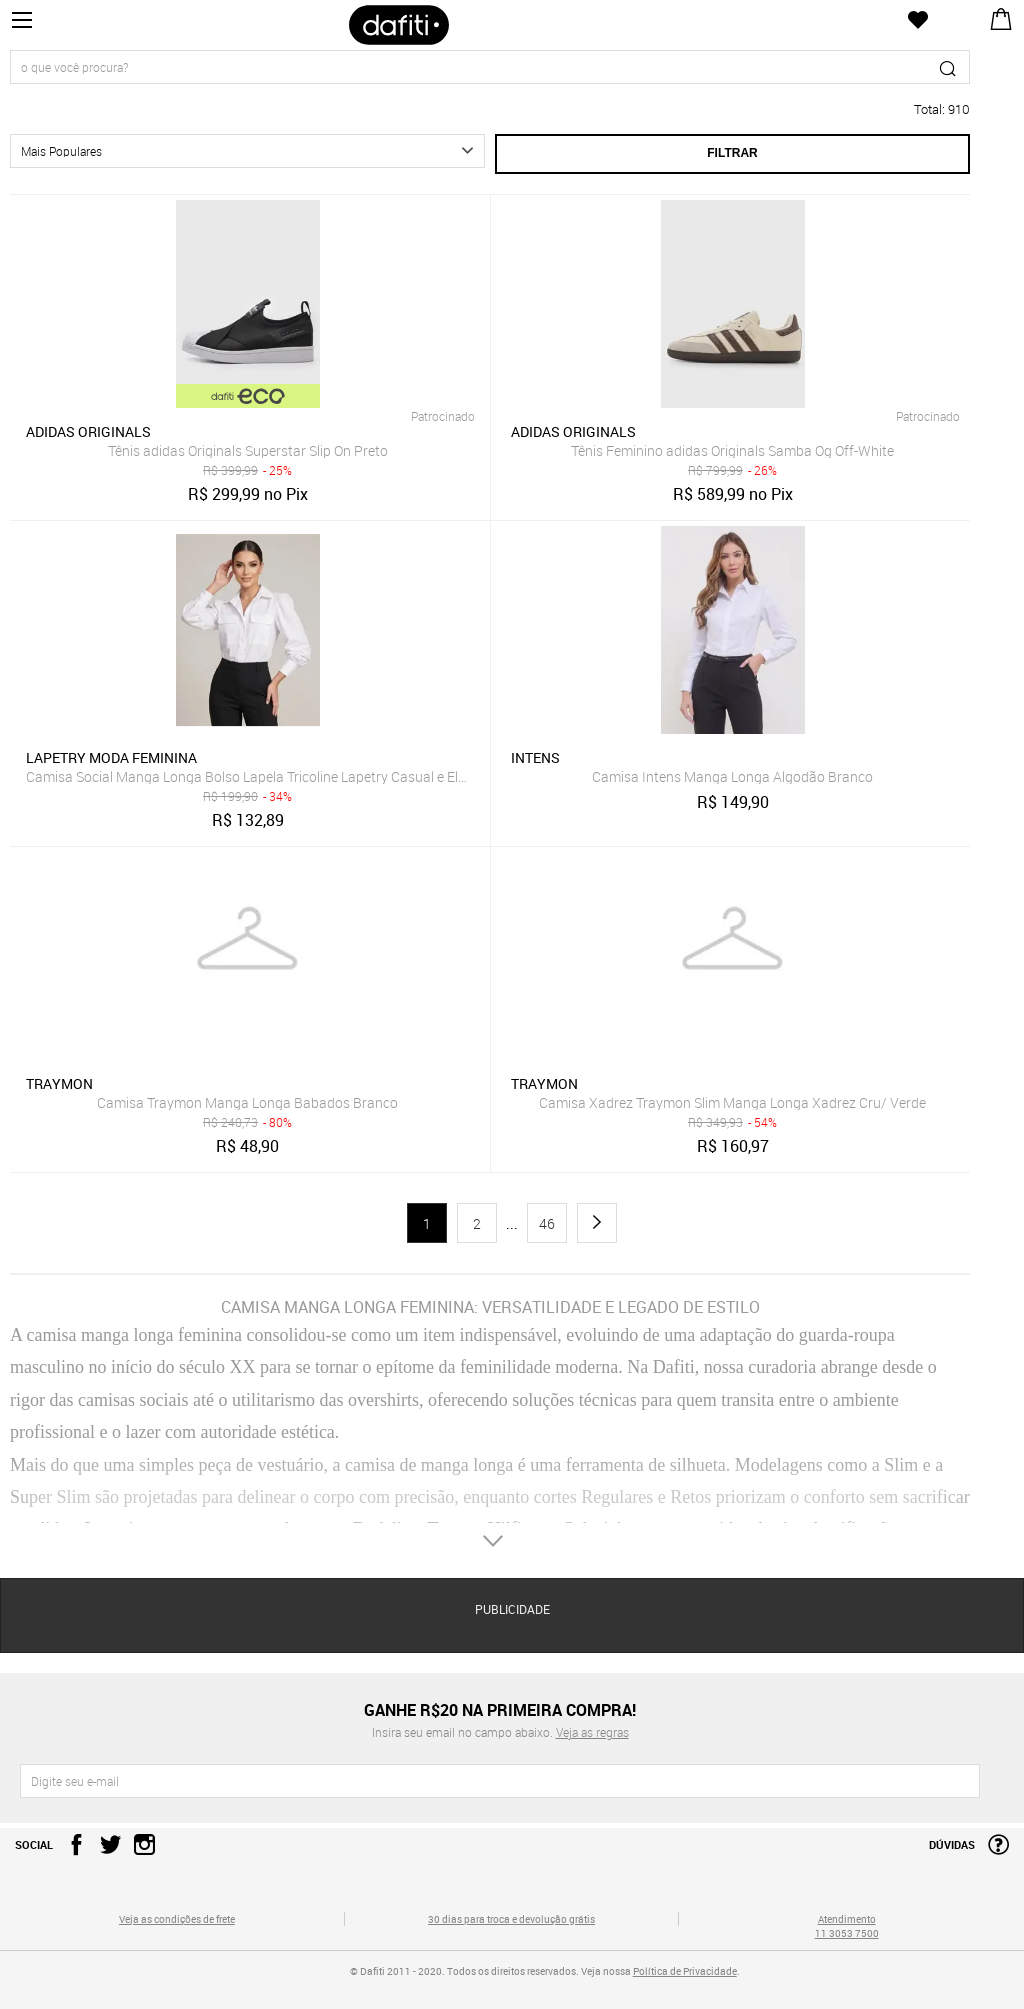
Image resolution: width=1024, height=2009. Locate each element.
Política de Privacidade (685, 1971)
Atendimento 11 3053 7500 (847, 1926)
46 (547, 1223)
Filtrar (732, 153)
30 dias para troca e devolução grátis (511, 1919)
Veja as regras (592, 1732)
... (512, 1224)
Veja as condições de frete (177, 1919)
